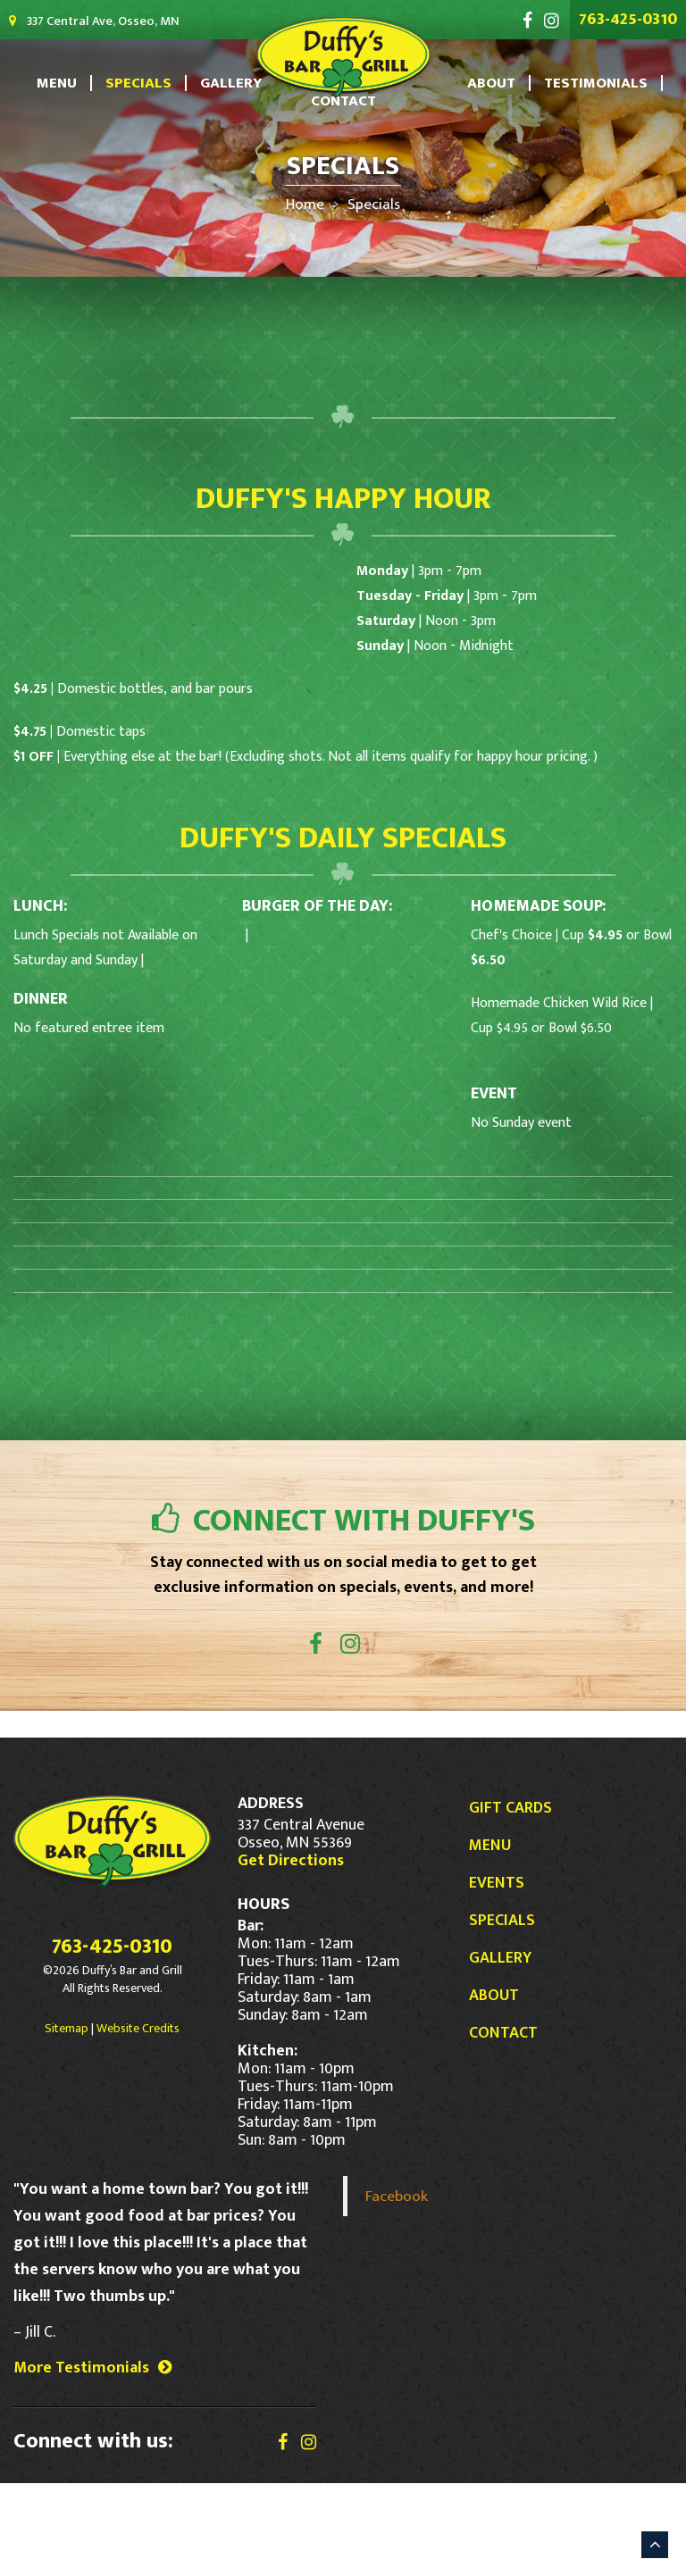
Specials (152, 83)
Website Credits (138, 2121)
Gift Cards (510, 1901)
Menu (79, 83)
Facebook (396, 2289)
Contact (343, 101)
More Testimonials (92, 2460)
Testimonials (579, 83)
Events (496, 1976)
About (485, 83)
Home (310, 204)
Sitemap (66, 2121)
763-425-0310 (634, 19)
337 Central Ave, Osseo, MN (74, 21)
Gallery (233, 83)
